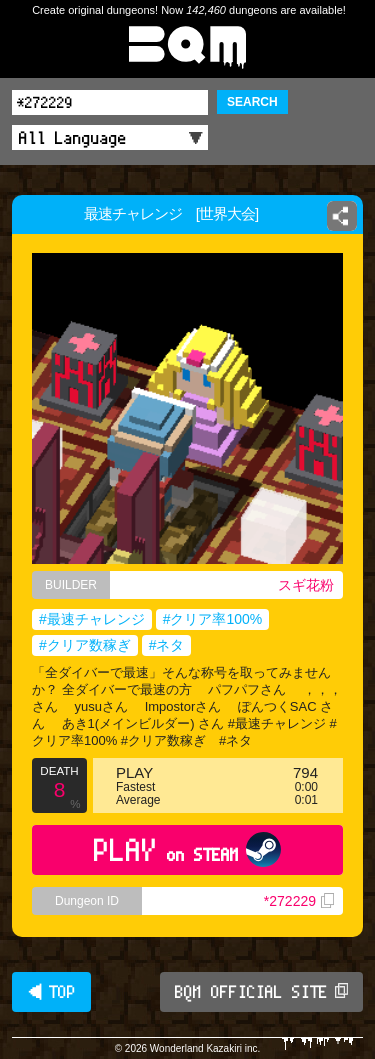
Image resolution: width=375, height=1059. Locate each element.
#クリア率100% (213, 619)
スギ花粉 (306, 585)
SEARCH (252, 102)
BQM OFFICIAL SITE (261, 992)
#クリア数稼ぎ (85, 645)
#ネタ (167, 645)
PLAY (187, 849)
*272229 (299, 901)
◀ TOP (51, 992)
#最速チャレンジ (92, 619)
